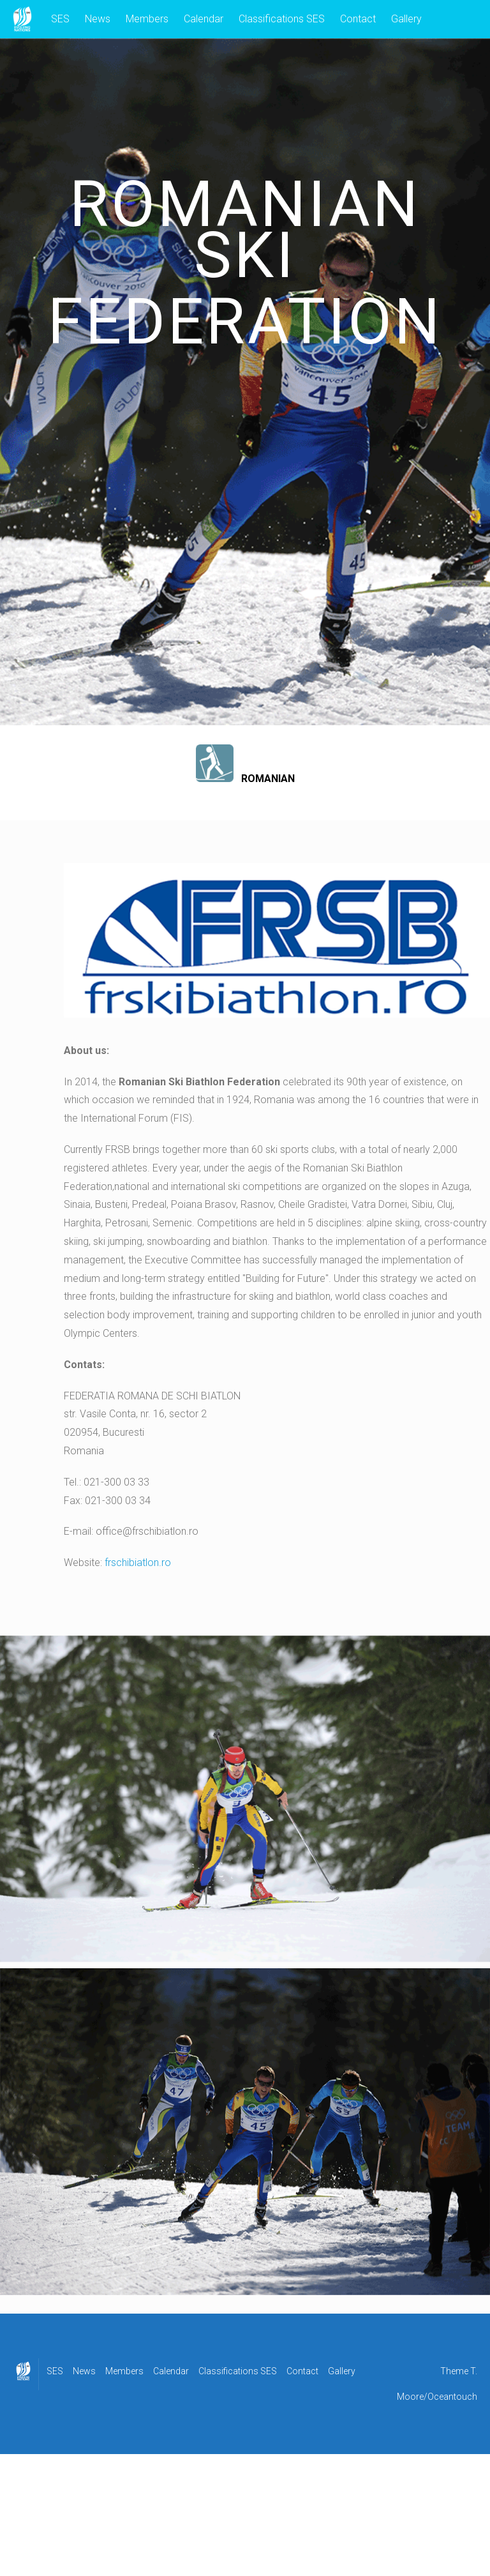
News (97, 19)
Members (147, 19)
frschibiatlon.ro (138, 1562)
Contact (358, 19)
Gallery (406, 19)
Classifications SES (282, 19)
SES (60, 19)
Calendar (203, 19)
